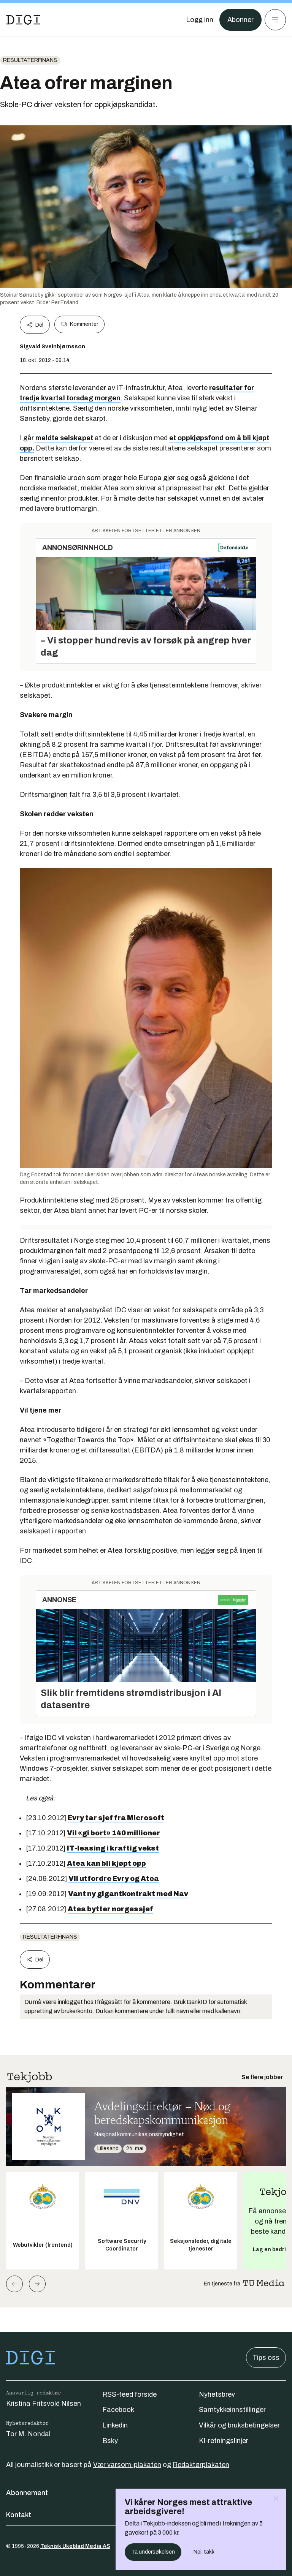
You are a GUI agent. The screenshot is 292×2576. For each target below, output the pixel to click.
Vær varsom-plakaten (127, 2465)
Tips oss (265, 2357)
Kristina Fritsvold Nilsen (43, 2403)
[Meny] (275, 19)
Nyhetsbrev (217, 2394)
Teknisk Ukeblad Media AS (75, 2546)
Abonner (240, 20)
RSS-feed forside (129, 2394)
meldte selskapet (64, 438)
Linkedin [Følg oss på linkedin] (115, 2425)
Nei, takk (204, 2552)
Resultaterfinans (30, 60)
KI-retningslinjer (223, 2441)
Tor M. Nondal (28, 2434)
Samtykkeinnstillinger (232, 2409)
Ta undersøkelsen (153, 2552)
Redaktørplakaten (201, 2465)
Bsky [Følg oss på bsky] (110, 2441)
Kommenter (79, 324)
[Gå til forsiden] (23, 20)
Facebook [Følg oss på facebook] (118, 2409)
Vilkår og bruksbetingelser (239, 2425)
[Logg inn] (199, 19)
